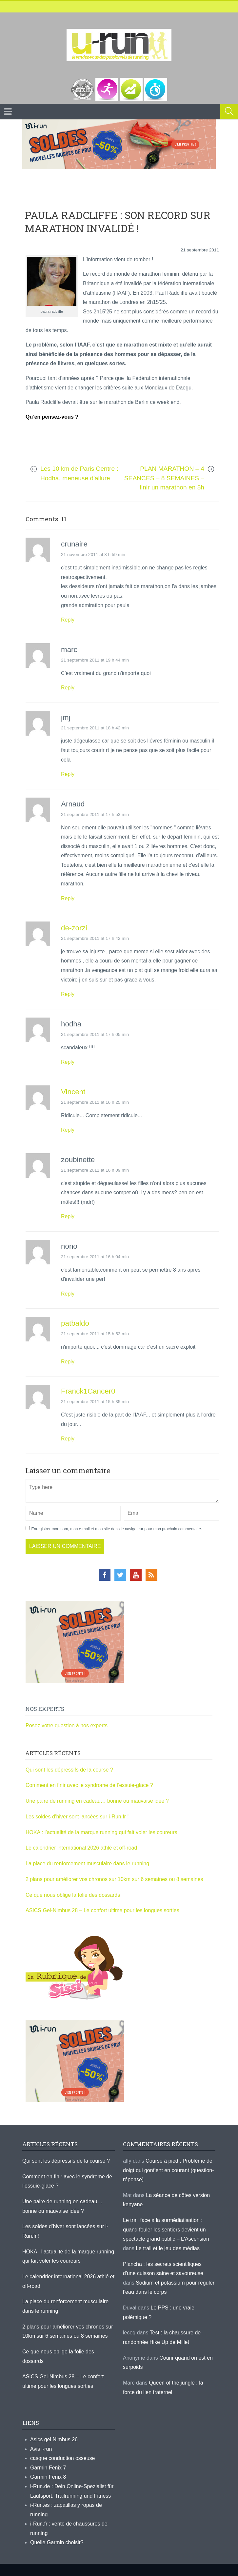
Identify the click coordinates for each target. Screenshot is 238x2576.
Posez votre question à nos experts (67, 1725)
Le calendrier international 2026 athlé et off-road (81, 1848)
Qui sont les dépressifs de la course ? (69, 1770)
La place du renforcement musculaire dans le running (87, 1863)
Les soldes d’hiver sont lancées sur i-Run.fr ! (77, 1816)
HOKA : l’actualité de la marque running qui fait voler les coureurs (101, 1832)
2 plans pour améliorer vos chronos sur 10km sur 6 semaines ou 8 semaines (114, 1879)
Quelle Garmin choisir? (57, 2542)
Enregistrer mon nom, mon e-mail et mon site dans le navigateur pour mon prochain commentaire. (116, 1529)
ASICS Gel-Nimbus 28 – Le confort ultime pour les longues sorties (102, 1910)
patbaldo (75, 1323)
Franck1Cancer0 (88, 1391)
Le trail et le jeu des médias (168, 2248)
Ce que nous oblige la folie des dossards (73, 1895)
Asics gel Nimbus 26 (54, 2439)
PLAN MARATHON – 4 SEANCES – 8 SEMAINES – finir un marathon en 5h (164, 478)
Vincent (73, 1092)
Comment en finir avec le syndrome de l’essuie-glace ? (89, 1785)
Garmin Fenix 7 (48, 2467)
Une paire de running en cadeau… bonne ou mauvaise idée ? (97, 1801)
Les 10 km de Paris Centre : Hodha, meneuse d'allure (79, 473)
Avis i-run (41, 2449)
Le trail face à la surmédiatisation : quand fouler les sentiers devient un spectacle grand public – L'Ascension (166, 2229)
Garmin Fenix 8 (48, 2477)
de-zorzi (74, 928)
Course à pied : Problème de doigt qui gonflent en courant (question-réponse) (168, 2170)
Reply (67, 620)
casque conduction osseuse (62, 2458)
